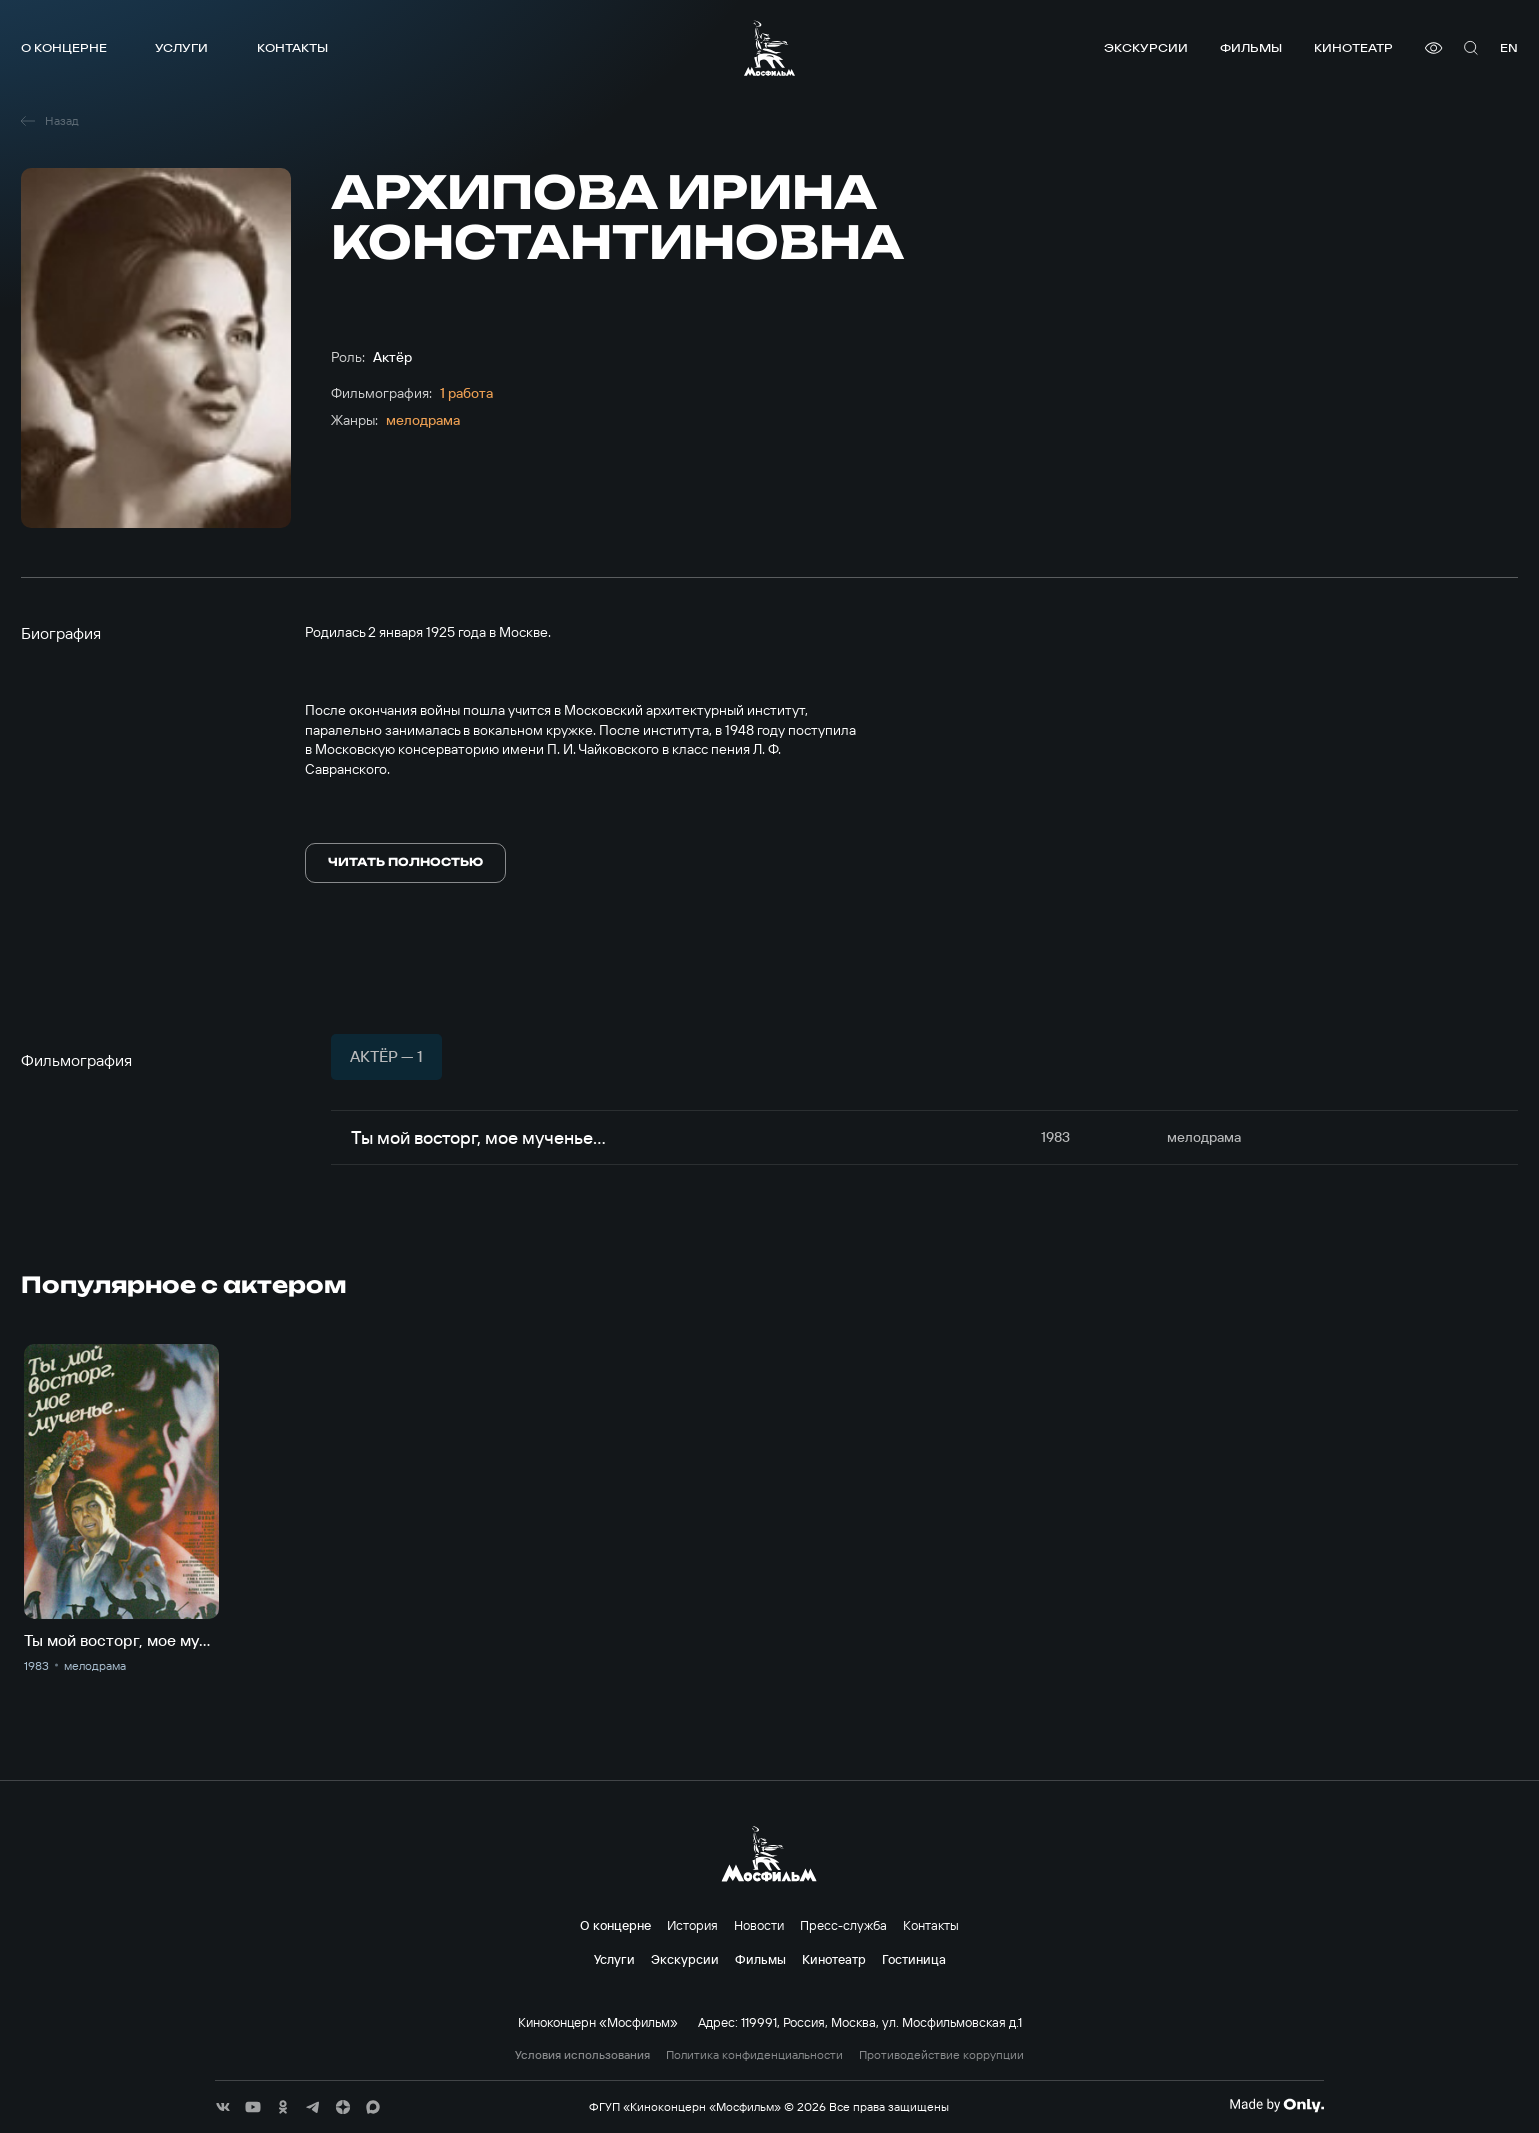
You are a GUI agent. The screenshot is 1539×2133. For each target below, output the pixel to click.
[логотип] (769, 48)
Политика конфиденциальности (754, 2055)
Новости (759, 1925)
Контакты (292, 47)
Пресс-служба (843, 1925)
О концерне (64, 47)
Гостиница (914, 1959)
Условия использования (582, 2055)
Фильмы (1251, 47)
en (1509, 47)
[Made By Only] (1276, 2105)
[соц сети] (223, 2107)
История (692, 1925)
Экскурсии (1146, 47)
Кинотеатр (1353, 47)
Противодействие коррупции (941, 2055)
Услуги (181, 47)
